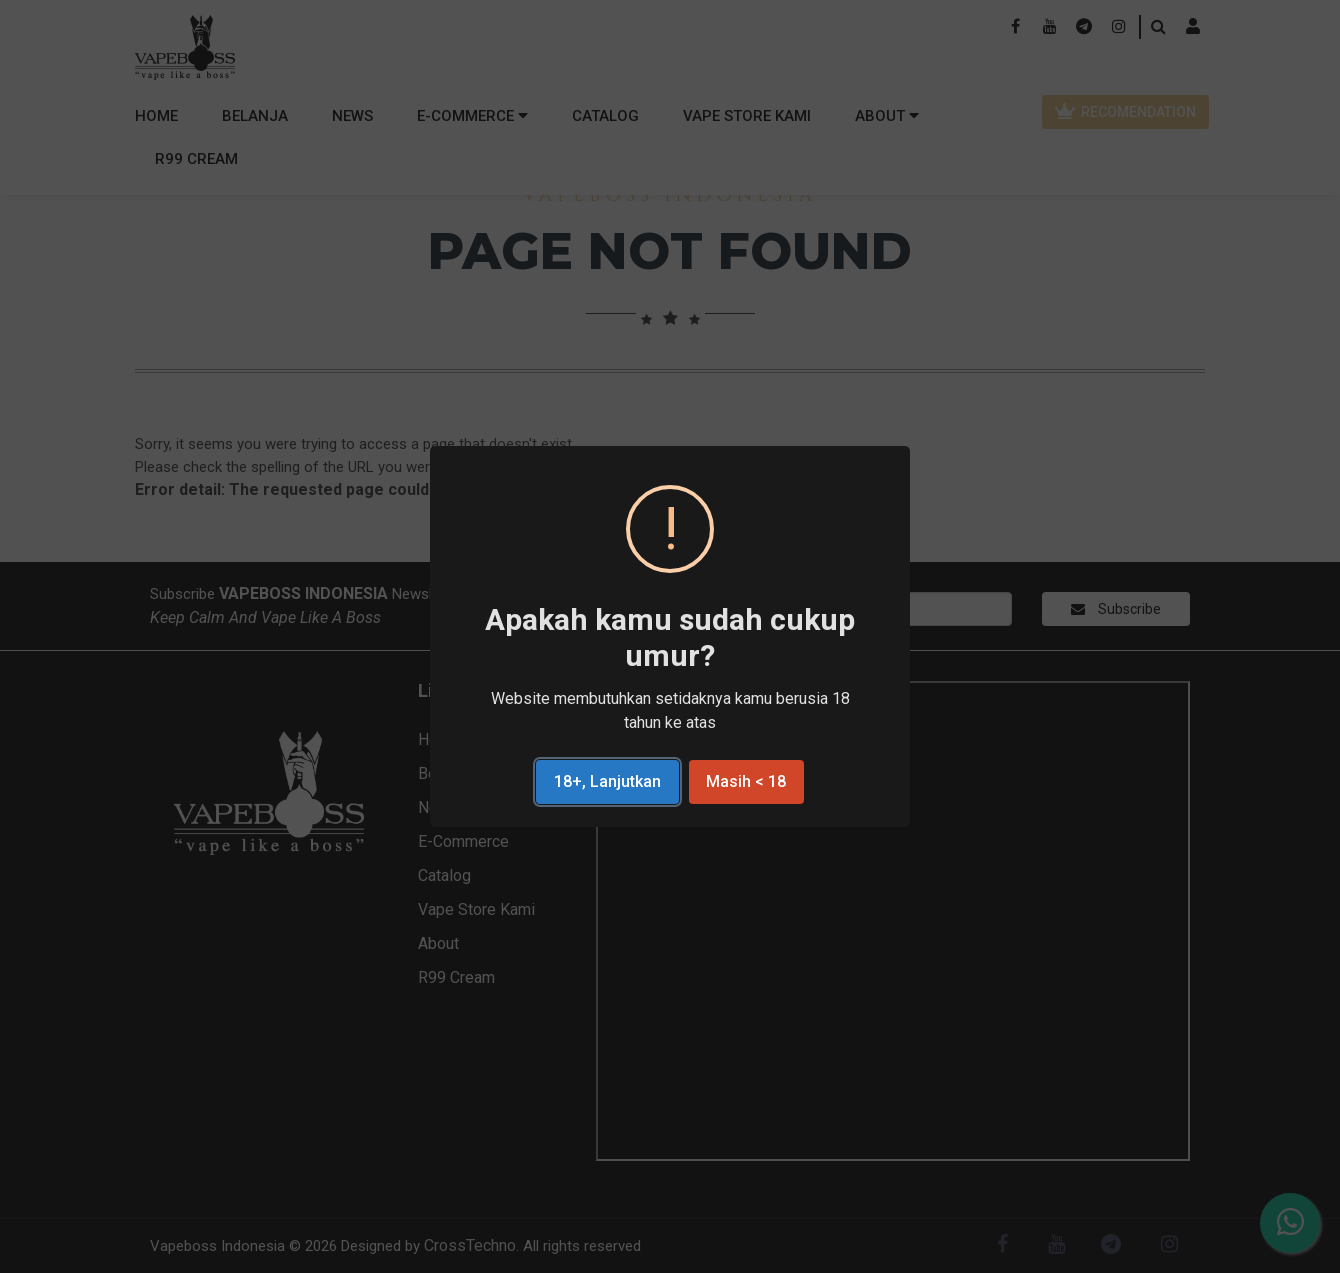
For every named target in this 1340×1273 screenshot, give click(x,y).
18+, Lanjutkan (607, 781)
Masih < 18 (746, 781)
